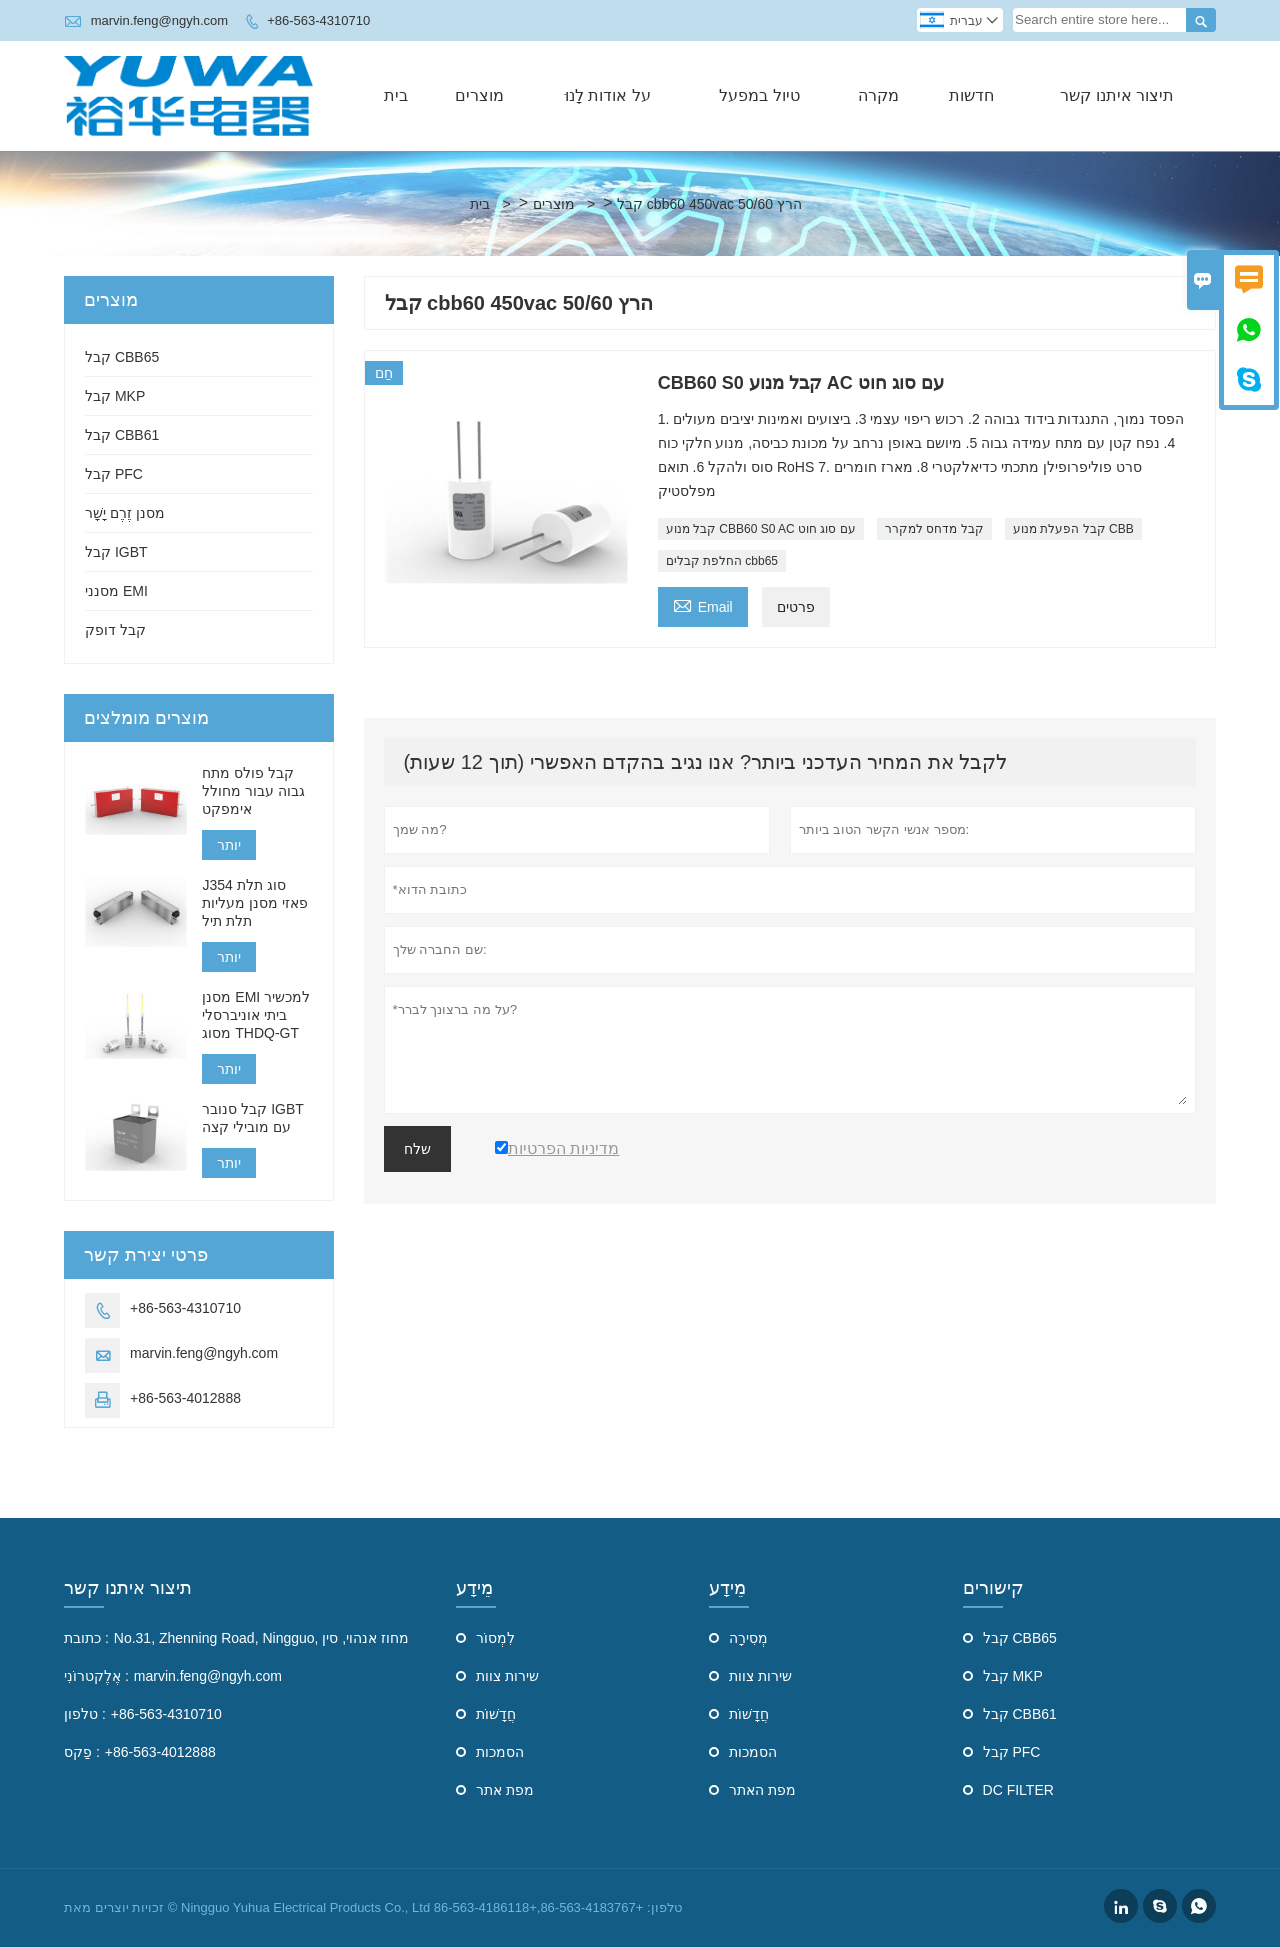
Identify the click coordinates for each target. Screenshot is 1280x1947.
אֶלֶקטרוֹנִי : (96, 1676)
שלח (417, 1149)
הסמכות (500, 1752)
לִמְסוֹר (495, 1638)
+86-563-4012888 (185, 1398)
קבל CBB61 (122, 435)
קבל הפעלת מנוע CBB (1073, 529)
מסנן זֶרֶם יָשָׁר (125, 513)
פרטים (796, 607)
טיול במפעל (759, 95)
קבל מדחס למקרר (934, 529)
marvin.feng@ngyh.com (159, 20)
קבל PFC (114, 474)
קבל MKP (115, 396)
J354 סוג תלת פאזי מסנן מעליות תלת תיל (255, 903)
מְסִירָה (748, 1638)
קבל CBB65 (122, 357)
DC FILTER (1018, 1790)
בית (396, 95)
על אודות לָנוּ (608, 95)
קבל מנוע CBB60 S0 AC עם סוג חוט (761, 529)
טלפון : (85, 1714)
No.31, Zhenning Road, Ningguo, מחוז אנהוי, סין (261, 1638)
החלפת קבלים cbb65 (722, 561)
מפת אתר (505, 1790)
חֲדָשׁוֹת (496, 1714)
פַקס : (82, 1752)
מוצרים (479, 95)
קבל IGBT (116, 552)
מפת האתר (762, 1790)
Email (703, 604)
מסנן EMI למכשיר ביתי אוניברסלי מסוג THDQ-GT (256, 1015)
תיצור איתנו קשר (1117, 95)
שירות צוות (507, 1676)
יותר (229, 845)
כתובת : (86, 1638)
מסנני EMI (116, 591)
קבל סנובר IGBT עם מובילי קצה (252, 1118)
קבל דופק (115, 630)
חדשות (971, 95)
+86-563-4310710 (318, 20)
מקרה (878, 95)
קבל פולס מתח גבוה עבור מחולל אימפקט (253, 791)
